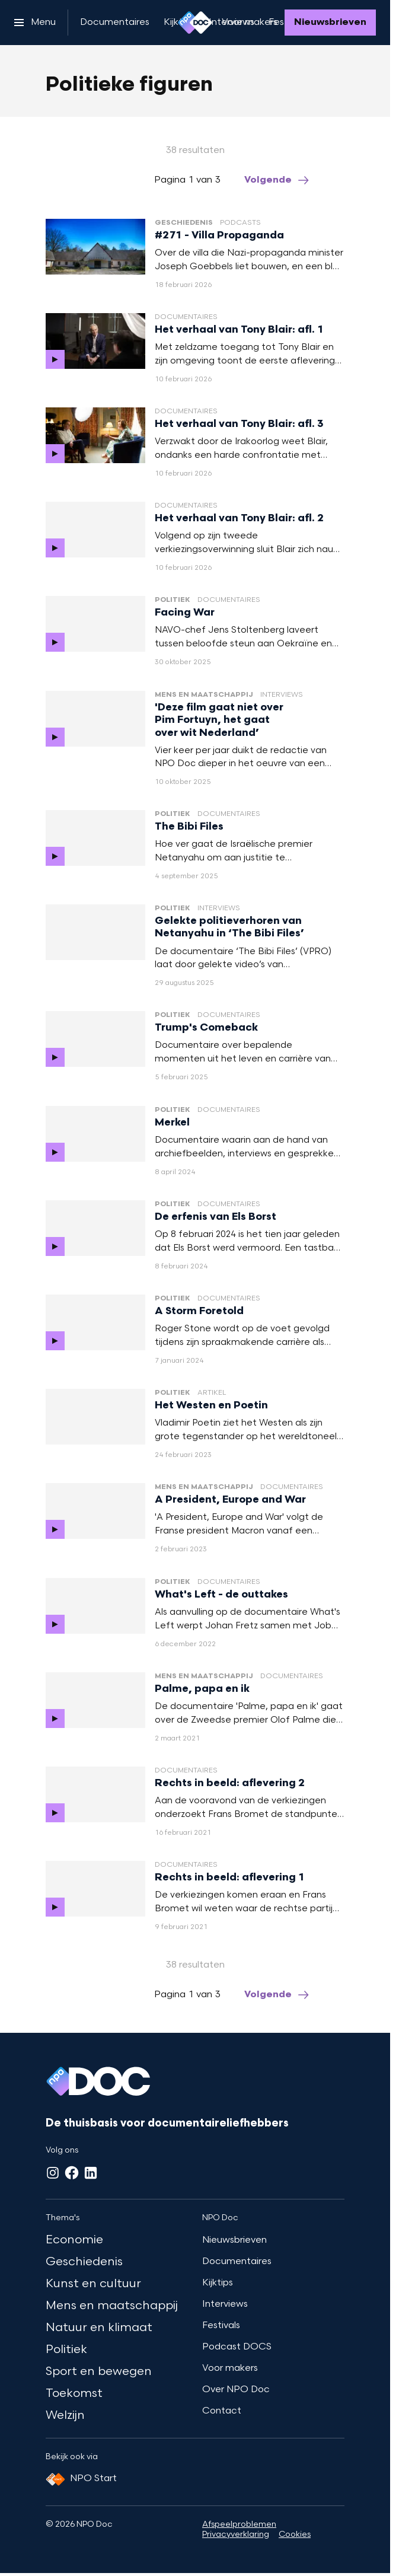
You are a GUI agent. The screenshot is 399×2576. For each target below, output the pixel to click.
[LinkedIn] (91, 2173)
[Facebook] (72, 2173)
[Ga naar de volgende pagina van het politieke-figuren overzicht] (277, 181)
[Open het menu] (35, 22)
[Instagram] (53, 2173)
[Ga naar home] (195, 22)
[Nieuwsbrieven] (330, 22)
